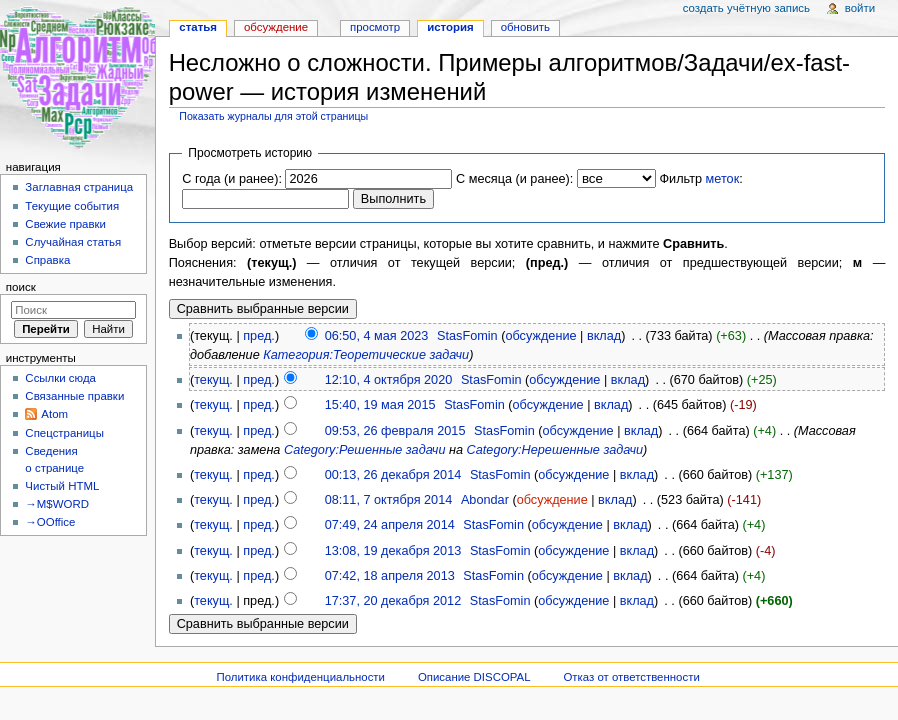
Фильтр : (700, 179)
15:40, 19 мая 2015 (380, 405)
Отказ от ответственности (631, 677)
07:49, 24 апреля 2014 (390, 525)
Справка (47, 260)
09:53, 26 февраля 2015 (395, 431)
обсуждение (540, 336)
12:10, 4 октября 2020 (389, 380)
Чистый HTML (62, 486)
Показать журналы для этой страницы (273, 116)
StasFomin (467, 336)
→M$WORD (57, 504)
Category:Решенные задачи (365, 450)
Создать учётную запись (746, 8)
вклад (604, 336)
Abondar (485, 500)
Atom (54, 414)
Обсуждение (276, 27)
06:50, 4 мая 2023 (377, 336)
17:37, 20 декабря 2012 (393, 601)
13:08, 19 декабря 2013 (393, 551)
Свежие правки (65, 224)
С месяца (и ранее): (514, 179)
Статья (198, 27)
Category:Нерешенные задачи (555, 450)
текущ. (213, 380)
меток (723, 179)
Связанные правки (74, 396)
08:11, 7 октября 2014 (389, 500)
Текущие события (72, 206)
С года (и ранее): (232, 179)
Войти (860, 8)
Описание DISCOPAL (474, 677)
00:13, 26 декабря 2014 (393, 475)
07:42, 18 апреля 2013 (390, 576)
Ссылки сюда (60, 378)
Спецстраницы (64, 433)
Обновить (525, 27)
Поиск (21, 287)
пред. (259, 336)
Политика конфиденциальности (300, 677)
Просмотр (375, 27)
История (450, 27)
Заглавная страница (79, 187)
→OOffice (50, 522)
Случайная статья (73, 242)
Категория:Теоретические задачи (366, 355)
